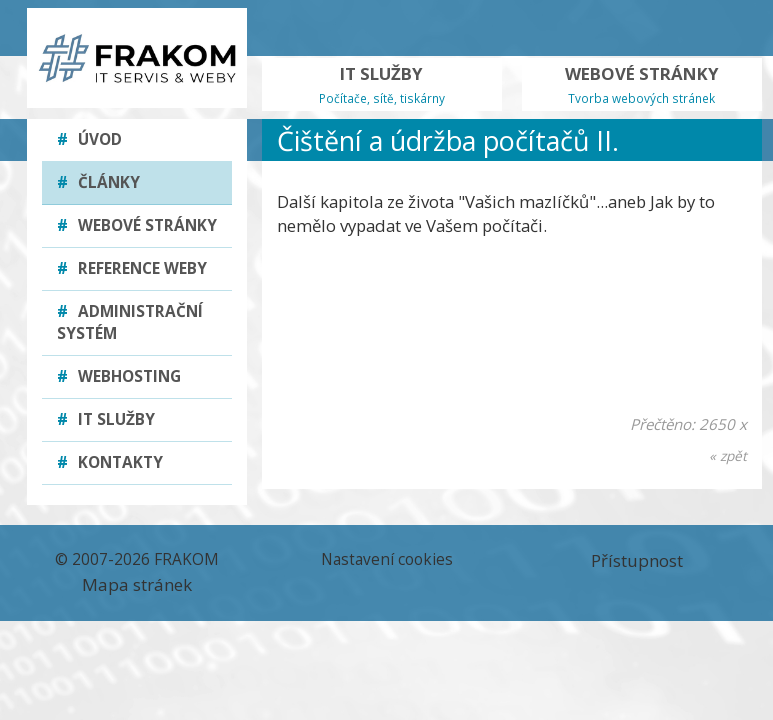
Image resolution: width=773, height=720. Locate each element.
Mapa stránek (137, 584)
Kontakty (110, 462)
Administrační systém (130, 322)
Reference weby (132, 268)
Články (98, 182)
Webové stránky (137, 225)
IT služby (106, 419)
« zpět (728, 455)
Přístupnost (637, 560)
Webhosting (119, 376)
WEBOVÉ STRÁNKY (642, 84)
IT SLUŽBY (382, 84)
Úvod (89, 139)
